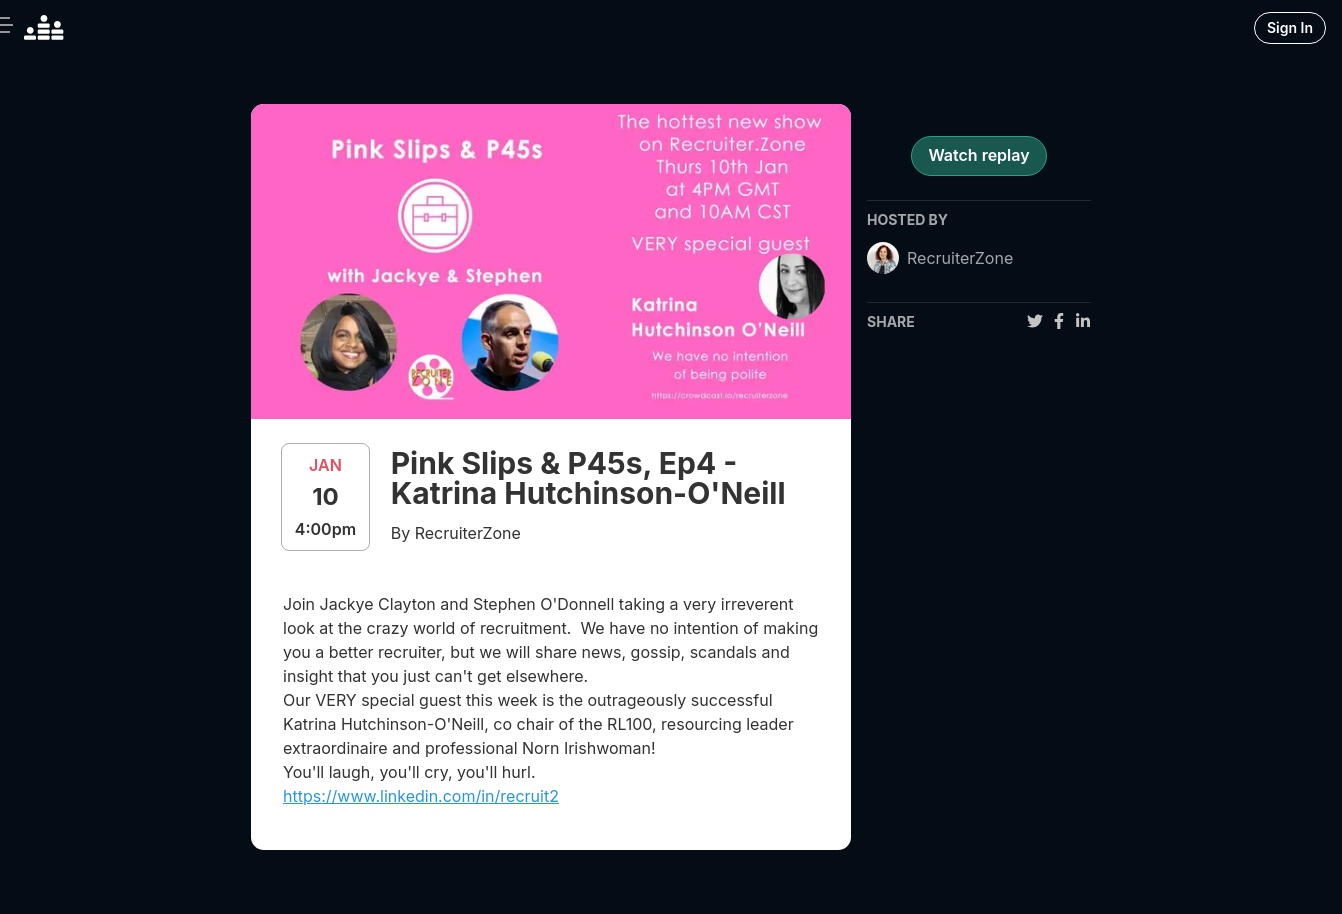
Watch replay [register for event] (978, 155)
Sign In (1290, 27)
